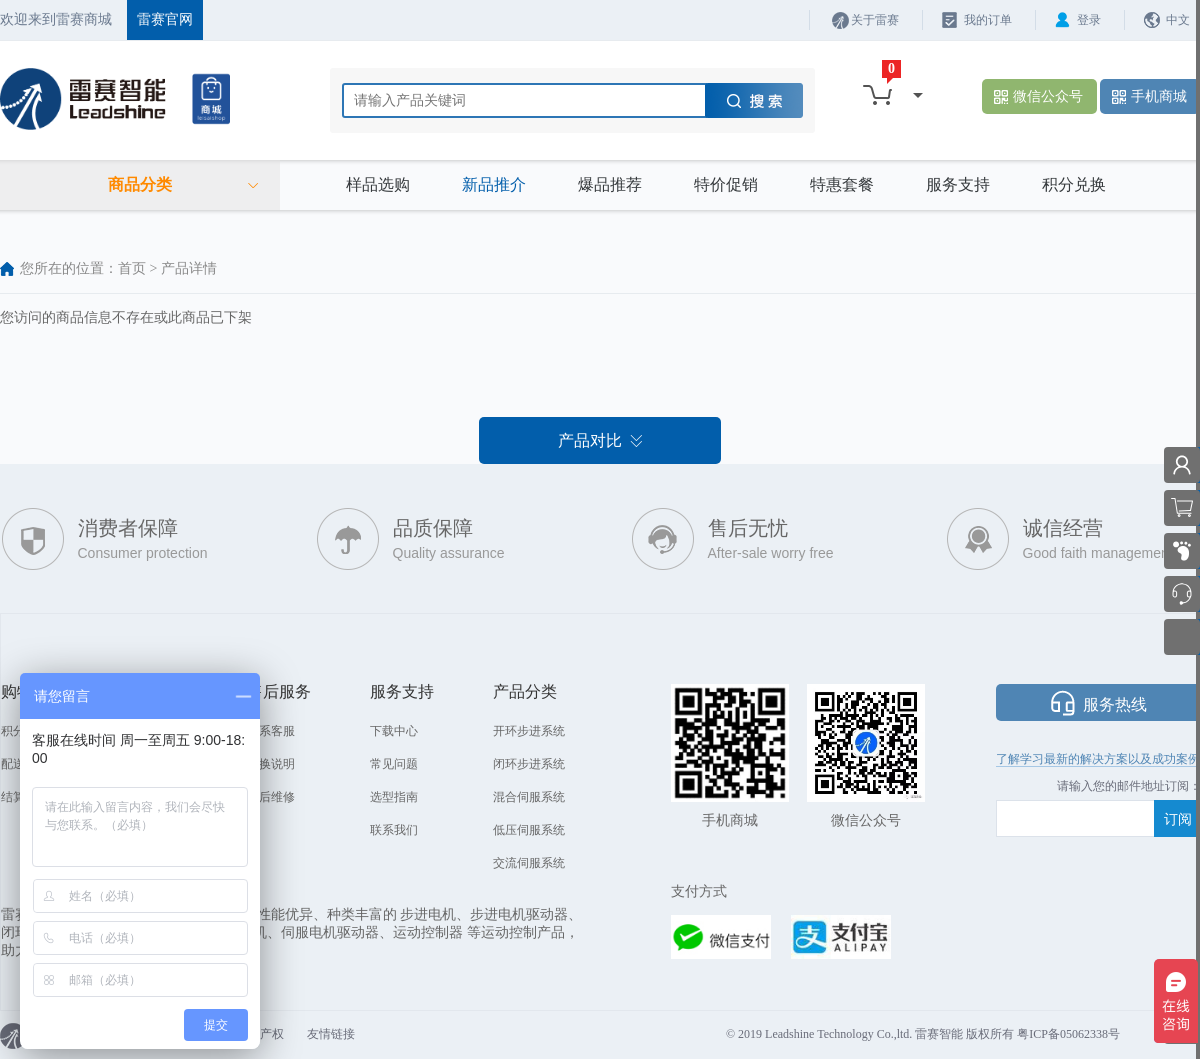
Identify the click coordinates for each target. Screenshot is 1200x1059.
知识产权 (260, 1034)
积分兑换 (1074, 184)
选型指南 (394, 797)
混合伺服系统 (529, 797)
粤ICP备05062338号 (1068, 1034)
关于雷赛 (875, 20)
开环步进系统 (529, 731)
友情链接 (331, 1034)
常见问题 (394, 764)
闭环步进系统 (529, 764)
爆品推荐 (610, 184)
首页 (132, 268)
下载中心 (394, 731)
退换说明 (271, 764)
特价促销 (726, 184)
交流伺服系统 (529, 863)
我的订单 (988, 20)
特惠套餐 (842, 184)
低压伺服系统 (529, 830)
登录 (1089, 20)
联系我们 (394, 830)
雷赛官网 (165, 19)
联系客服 (271, 731)
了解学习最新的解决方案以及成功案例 (1098, 759)
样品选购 (378, 184)
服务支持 (958, 184)
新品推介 (494, 184)
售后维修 (271, 797)
